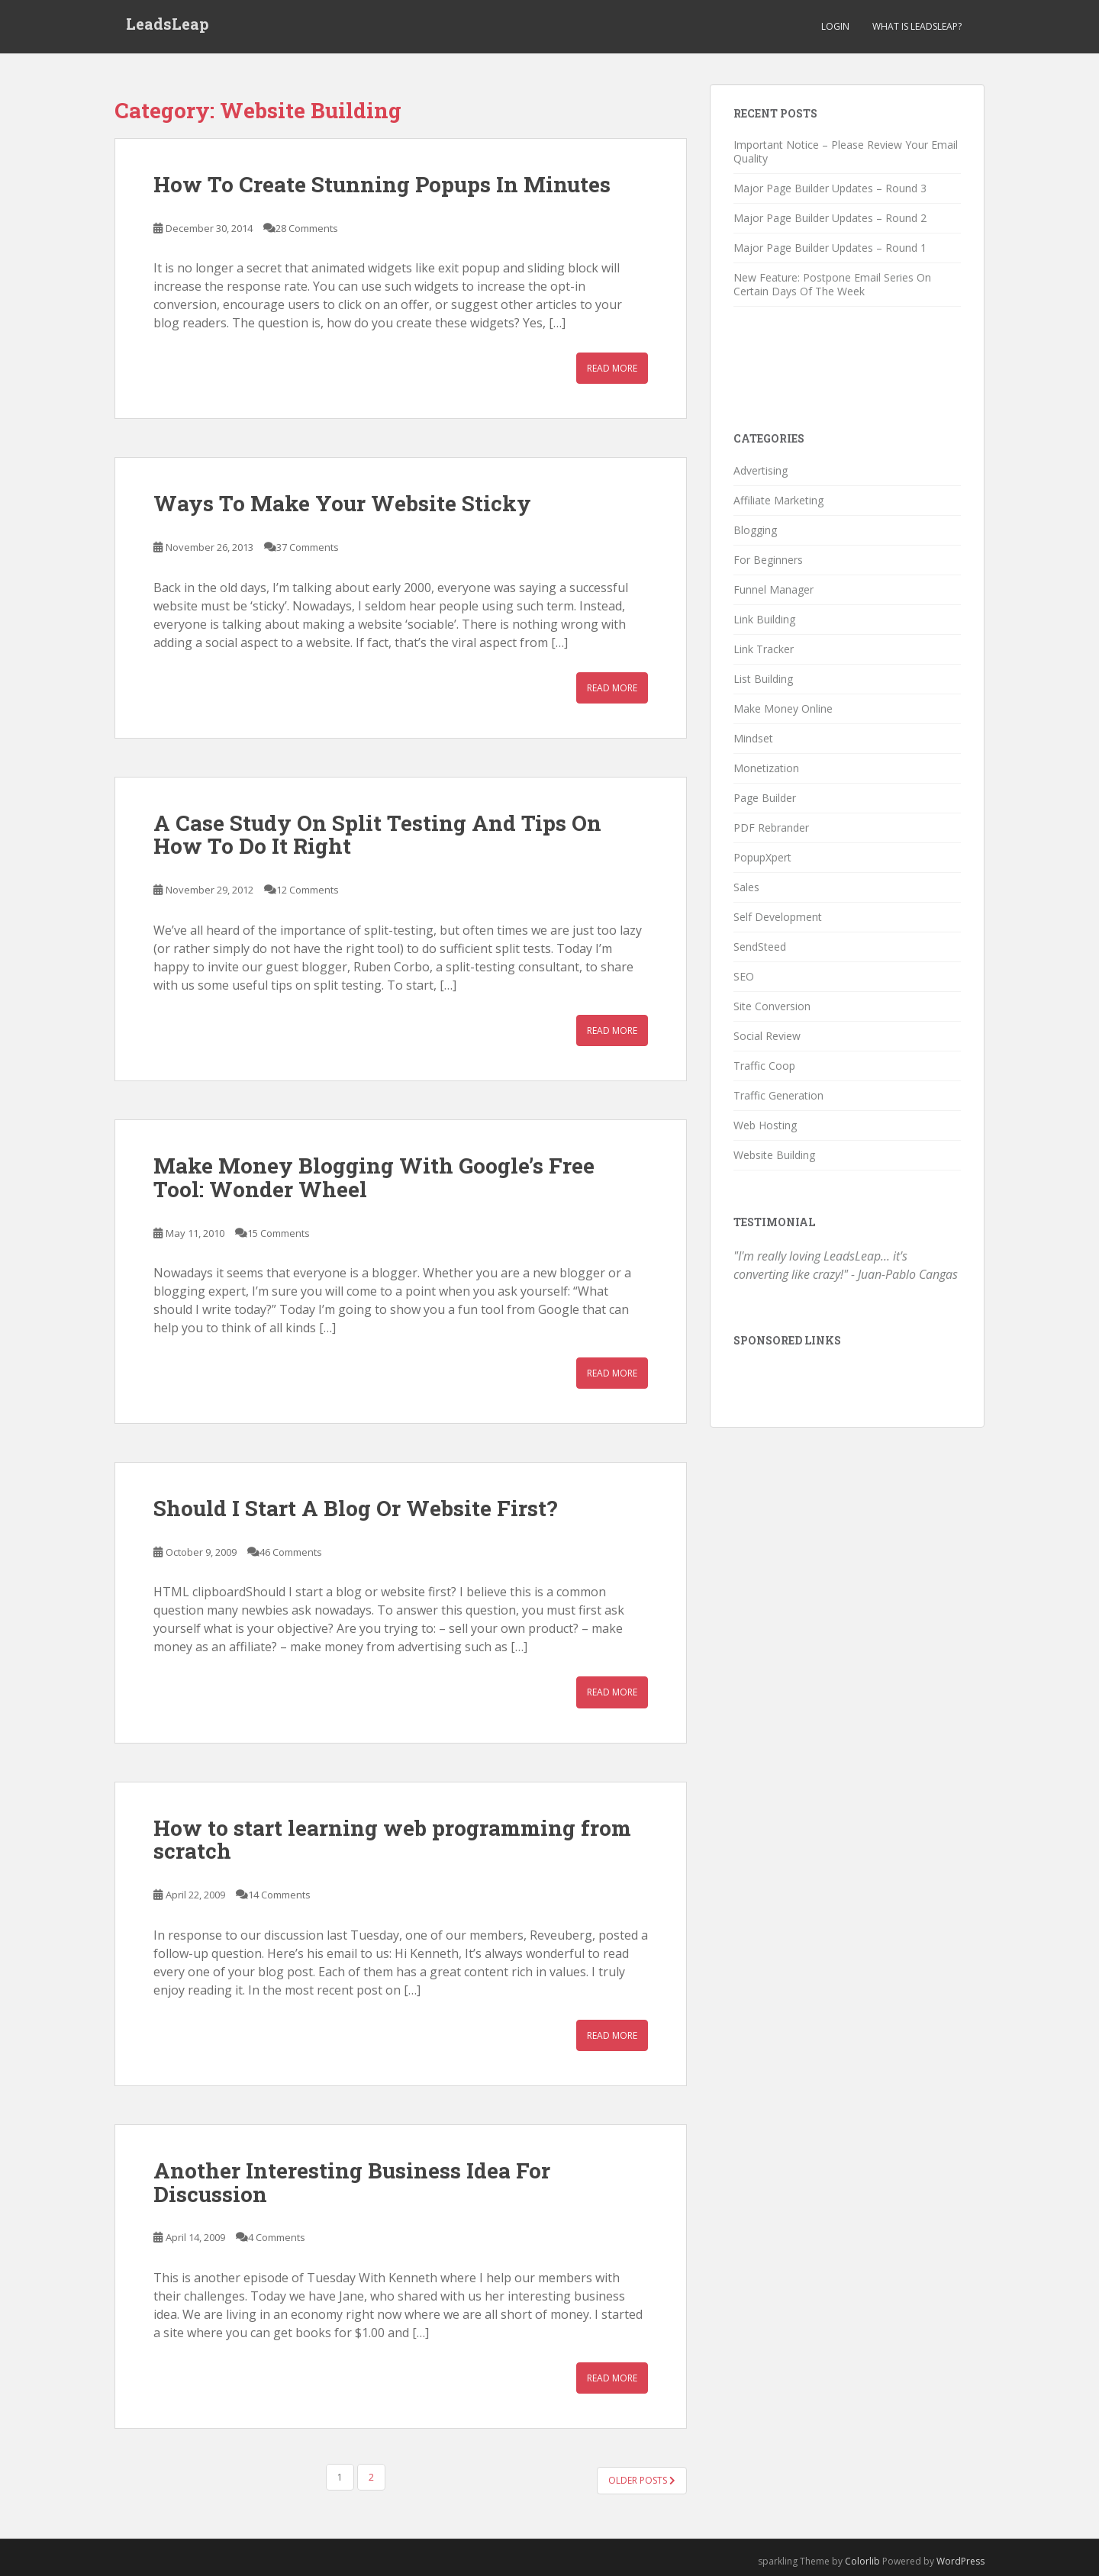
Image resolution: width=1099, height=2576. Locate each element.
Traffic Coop (764, 1065)
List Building (763, 678)
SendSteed (759, 946)
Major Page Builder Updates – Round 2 (830, 218)
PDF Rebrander (771, 827)
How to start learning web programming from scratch (392, 1840)
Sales (746, 887)
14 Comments (279, 1894)
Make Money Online (783, 708)
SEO (743, 976)
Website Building (774, 1155)
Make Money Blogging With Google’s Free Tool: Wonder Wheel (374, 1177)
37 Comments (307, 547)
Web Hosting (765, 1125)
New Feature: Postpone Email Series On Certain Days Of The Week (832, 284)
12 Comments (307, 890)
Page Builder (764, 798)
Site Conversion (772, 1006)
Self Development (777, 917)
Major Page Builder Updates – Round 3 (830, 188)
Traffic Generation (778, 1095)
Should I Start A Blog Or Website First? (355, 1508)
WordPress (960, 2561)
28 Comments (307, 228)
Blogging (755, 530)
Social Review (767, 1036)
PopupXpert (762, 857)
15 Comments (278, 1233)
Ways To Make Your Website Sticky (342, 503)
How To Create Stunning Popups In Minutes (382, 184)
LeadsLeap (167, 27)
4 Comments (276, 2237)
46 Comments (290, 1552)
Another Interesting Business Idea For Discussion (351, 2182)
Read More (612, 368)
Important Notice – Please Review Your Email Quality (845, 151)
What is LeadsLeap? (917, 26)
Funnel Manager (773, 589)
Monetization (766, 768)
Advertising (760, 470)
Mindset (753, 738)
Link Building (764, 619)
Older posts (641, 2480)
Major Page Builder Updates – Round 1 (830, 247)
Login (835, 26)
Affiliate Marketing (778, 500)
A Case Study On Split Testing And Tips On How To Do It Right (377, 835)
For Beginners (768, 559)
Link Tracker (763, 649)
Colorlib (862, 2561)
